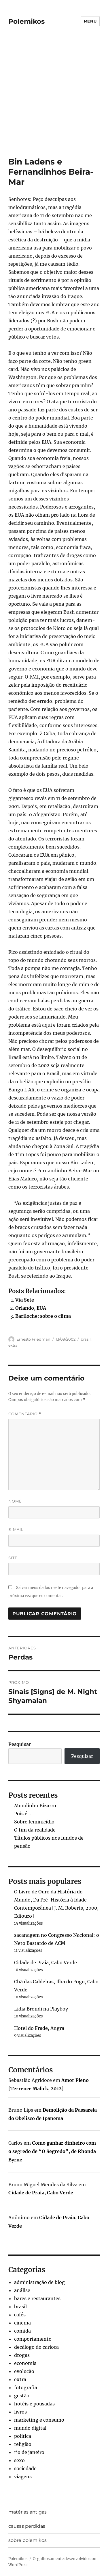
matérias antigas (27, 2512)
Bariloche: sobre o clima (43, 1316)
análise (22, 2290)
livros (20, 2412)
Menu (90, 21)
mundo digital (30, 2428)
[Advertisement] (54, 99)
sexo (19, 2460)
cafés (20, 2315)
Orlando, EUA (30, 1308)
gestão (21, 2395)
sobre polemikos (27, 2540)
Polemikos (26, 21)
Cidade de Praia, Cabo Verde (45, 1962)
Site (13, 1557)
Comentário (24, 1413)
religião (22, 2444)
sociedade (25, 2468)
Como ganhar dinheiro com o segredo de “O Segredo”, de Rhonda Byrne (52, 2151)
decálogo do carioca (36, 2347)
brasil (86, 1339)
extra (13, 1345)
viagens (23, 2476)
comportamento (33, 2339)
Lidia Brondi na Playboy (41, 2009)
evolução (24, 2371)
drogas (22, 2355)
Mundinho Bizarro (35, 1805)
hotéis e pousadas (34, 2404)
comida (22, 2331)
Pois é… (22, 1813)
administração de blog (39, 2282)
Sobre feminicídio (34, 1822)
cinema (22, 2323)
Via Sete (24, 1300)
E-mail (16, 1529)
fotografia (25, 2387)
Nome (15, 1501)
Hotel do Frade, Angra (39, 2028)
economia (25, 2363)
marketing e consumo (39, 2420)
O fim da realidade (35, 1830)
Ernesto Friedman (33, 1339)
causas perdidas (26, 2526)
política (22, 2436)
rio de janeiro (29, 2452)
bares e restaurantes (37, 2298)
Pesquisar (19, 1744)
